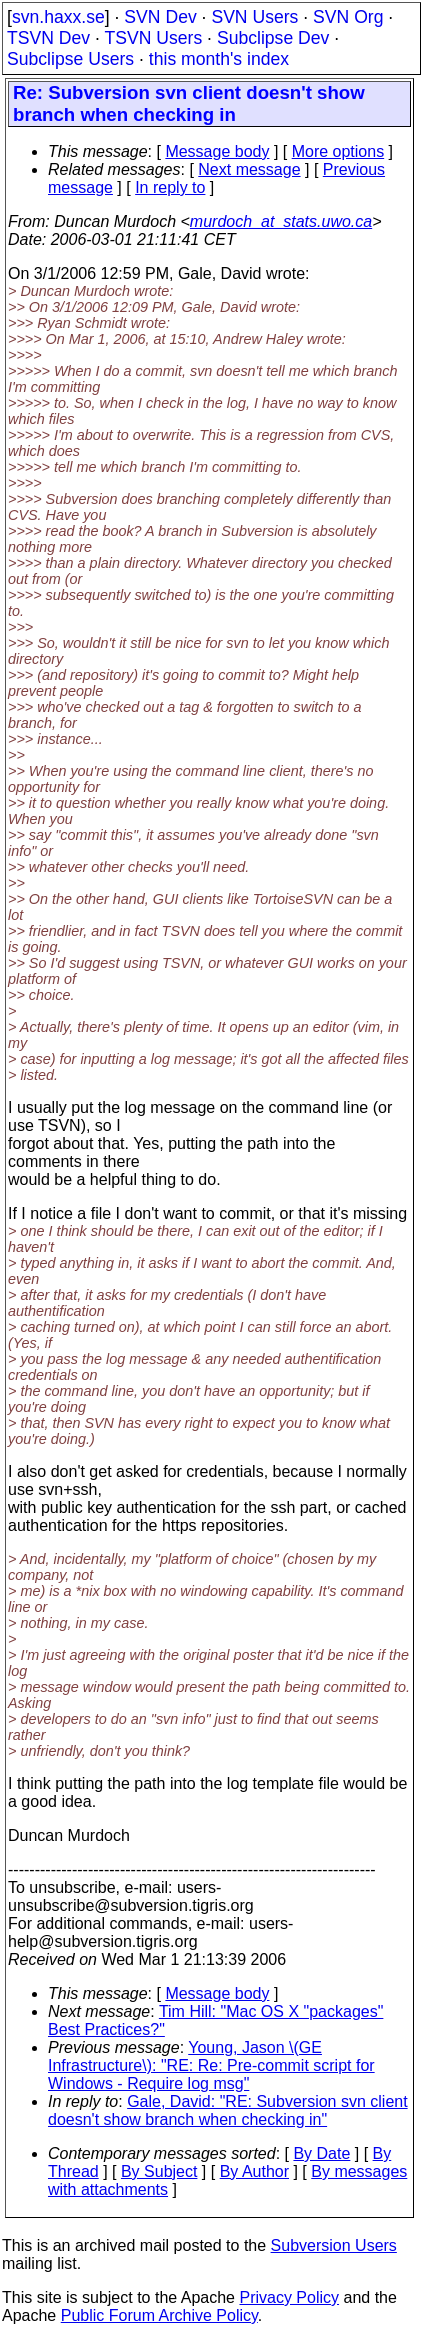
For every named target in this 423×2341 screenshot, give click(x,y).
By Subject (159, 2171)
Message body (217, 151)
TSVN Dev (48, 38)
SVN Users (254, 17)
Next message (249, 169)
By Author (254, 2171)
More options (338, 151)
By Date (321, 2153)
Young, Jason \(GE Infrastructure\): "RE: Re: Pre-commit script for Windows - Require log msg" (211, 2065)
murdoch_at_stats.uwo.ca (281, 221)
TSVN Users (153, 38)
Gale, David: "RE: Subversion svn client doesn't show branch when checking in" (228, 2110)
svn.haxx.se (58, 17)
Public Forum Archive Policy (159, 2315)
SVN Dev (160, 17)
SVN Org (348, 17)
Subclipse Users (70, 59)
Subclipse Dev (273, 38)
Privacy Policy (289, 2297)
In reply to (170, 187)
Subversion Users (334, 2245)
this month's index (219, 59)
